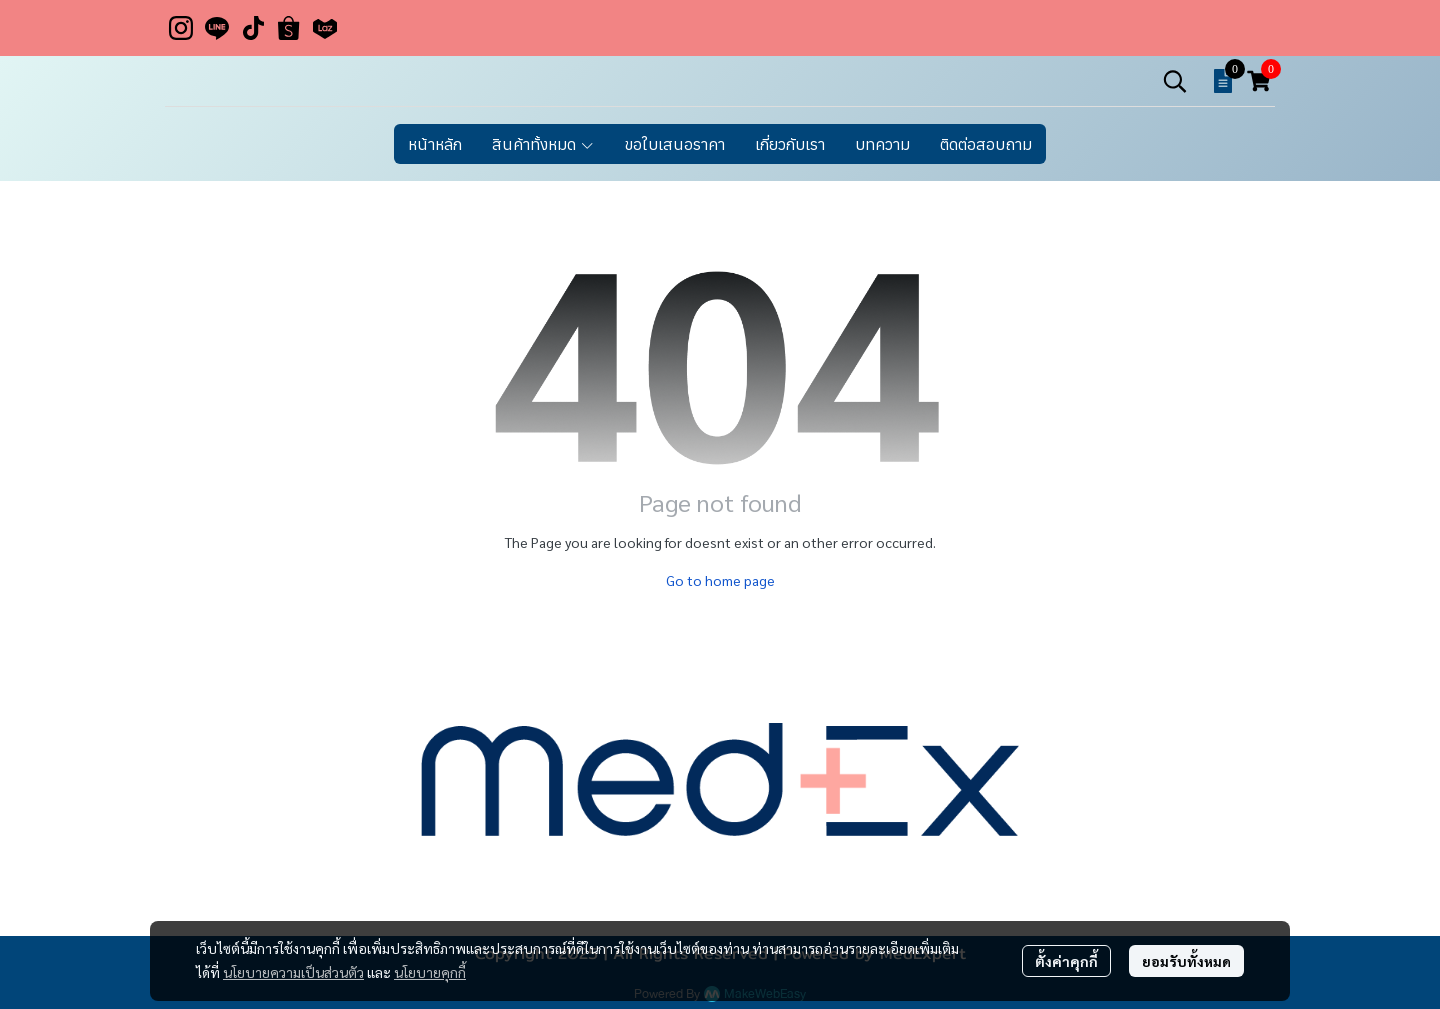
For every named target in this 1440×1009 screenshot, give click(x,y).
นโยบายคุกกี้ (430, 972)
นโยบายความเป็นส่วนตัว (293, 972)
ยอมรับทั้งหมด (1186, 961)
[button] (1175, 81)
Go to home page (720, 580)
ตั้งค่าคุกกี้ (1066, 961)
